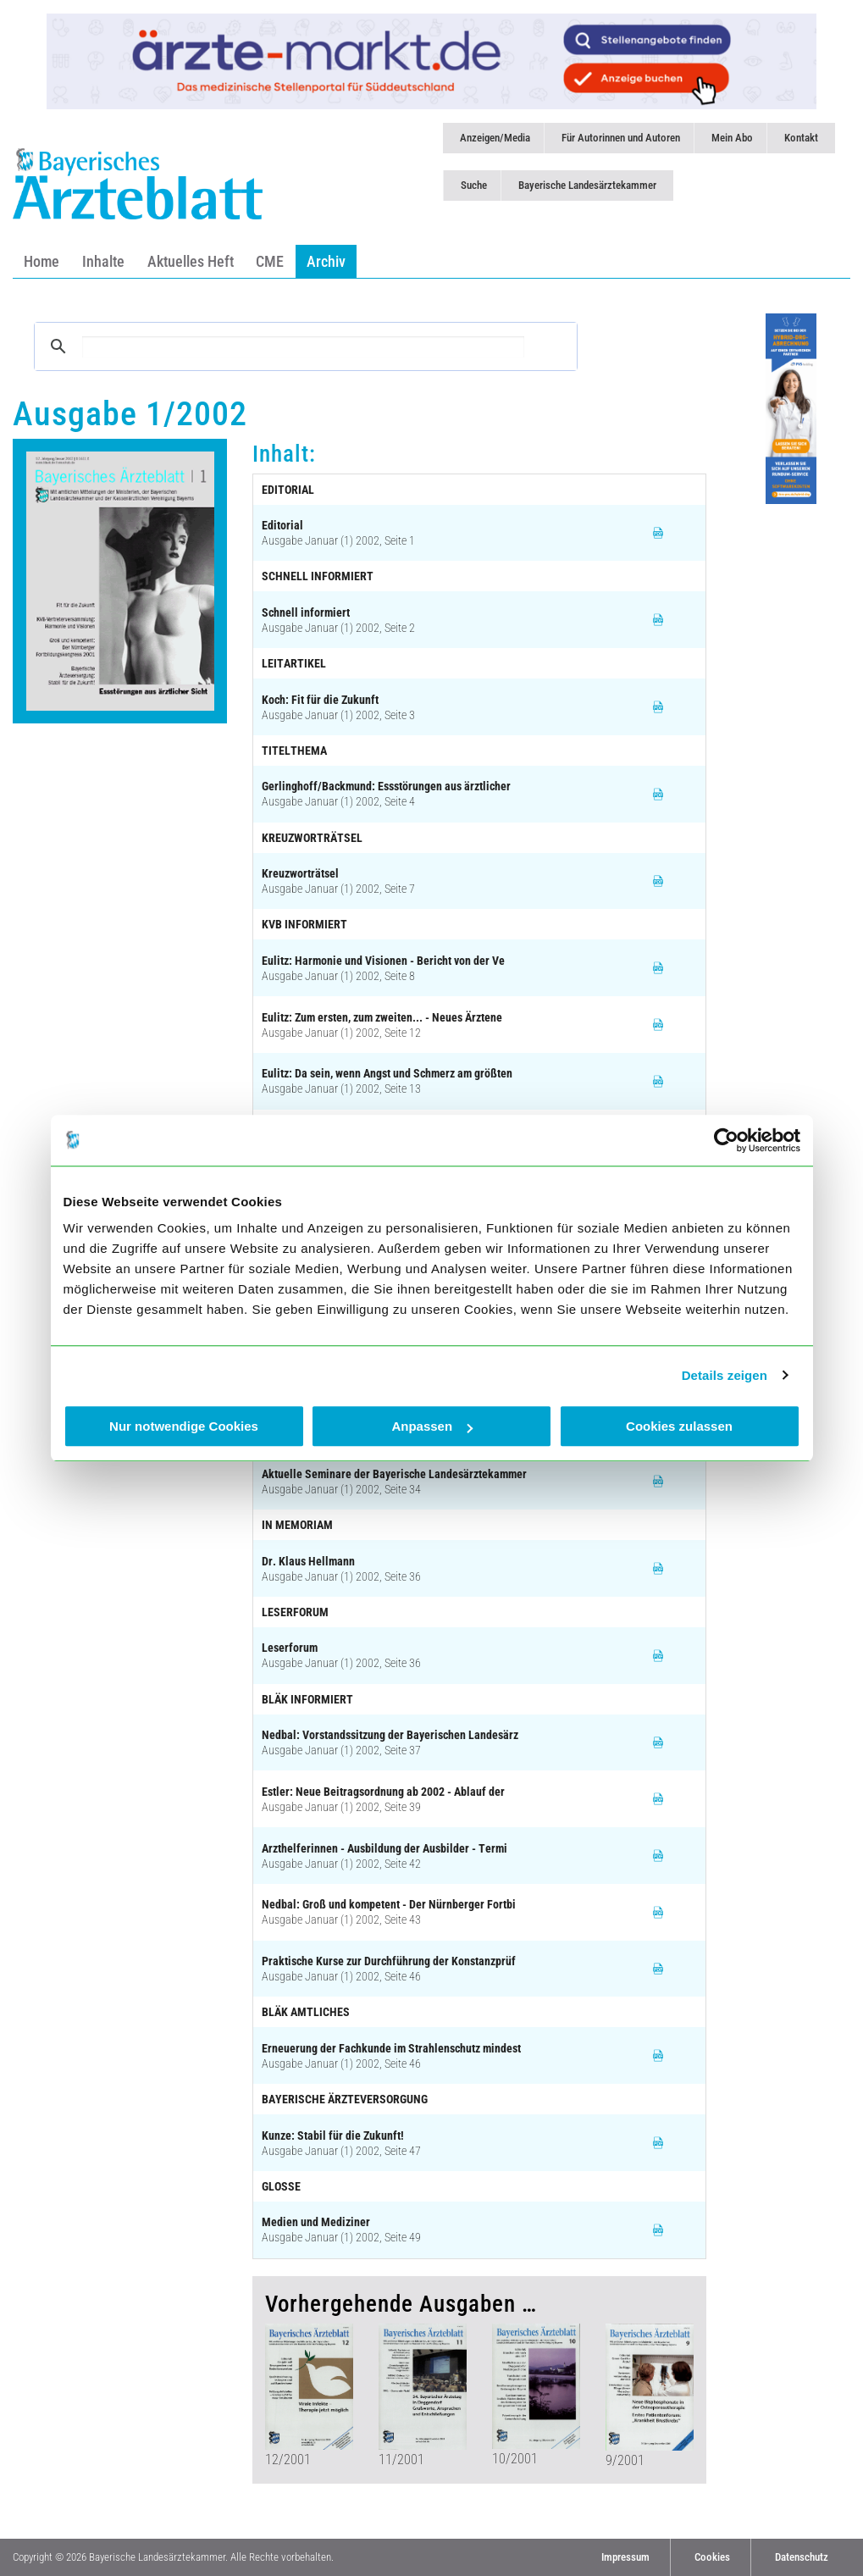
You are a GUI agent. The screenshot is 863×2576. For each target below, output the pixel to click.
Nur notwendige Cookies (183, 1426)
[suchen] (303, 346)
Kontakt (801, 137)
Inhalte (103, 261)
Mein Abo (732, 137)
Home (41, 261)
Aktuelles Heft (190, 261)
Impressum (625, 2557)
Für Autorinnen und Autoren (621, 137)
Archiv (326, 261)
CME (270, 261)
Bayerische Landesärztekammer (587, 185)
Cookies (712, 2557)
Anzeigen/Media (495, 137)
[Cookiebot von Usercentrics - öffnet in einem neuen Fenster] (726, 1140)
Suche (474, 185)
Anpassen (432, 1426)
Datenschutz (801, 2557)
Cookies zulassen (679, 1426)
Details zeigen (724, 1375)
